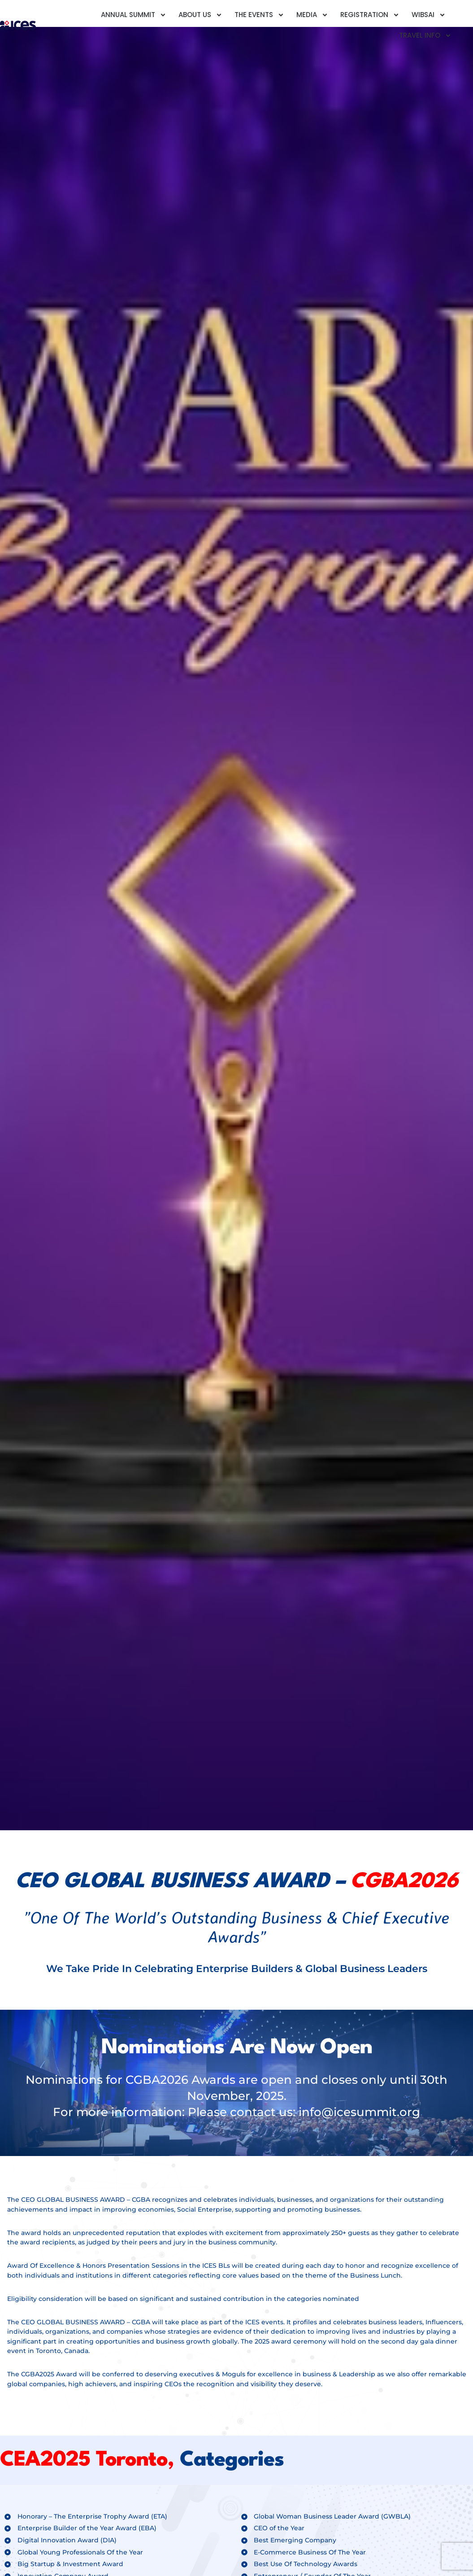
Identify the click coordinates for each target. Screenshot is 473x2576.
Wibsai (429, 15)
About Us (200, 15)
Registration (369, 15)
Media (312, 15)
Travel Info (425, 36)
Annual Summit (133, 15)
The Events (259, 15)
